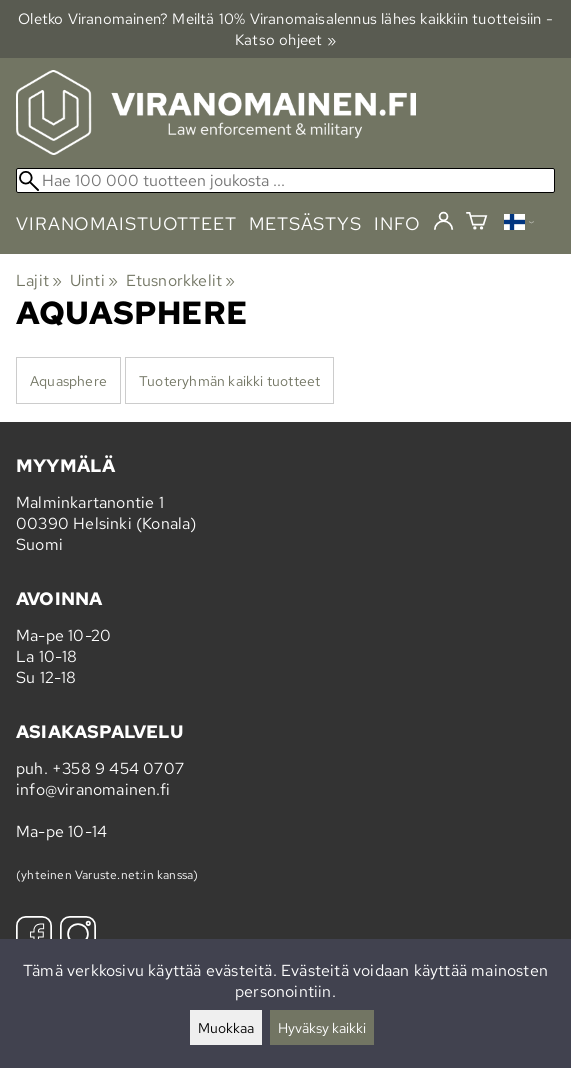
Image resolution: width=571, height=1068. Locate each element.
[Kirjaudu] (443, 222)
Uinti (94, 280)
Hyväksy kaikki (322, 1027)
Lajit (39, 280)
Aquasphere (68, 380)
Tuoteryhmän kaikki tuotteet (229, 380)
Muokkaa (226, 1027)
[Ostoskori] (476, 223)
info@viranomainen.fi (93, 789)
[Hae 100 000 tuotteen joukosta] (285, 180)
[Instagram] (78, 936)
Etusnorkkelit (181, 280)
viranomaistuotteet (126, 223)
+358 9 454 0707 (118, 768)
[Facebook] (34, 936)
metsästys (305, 223)
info (397, 223)
